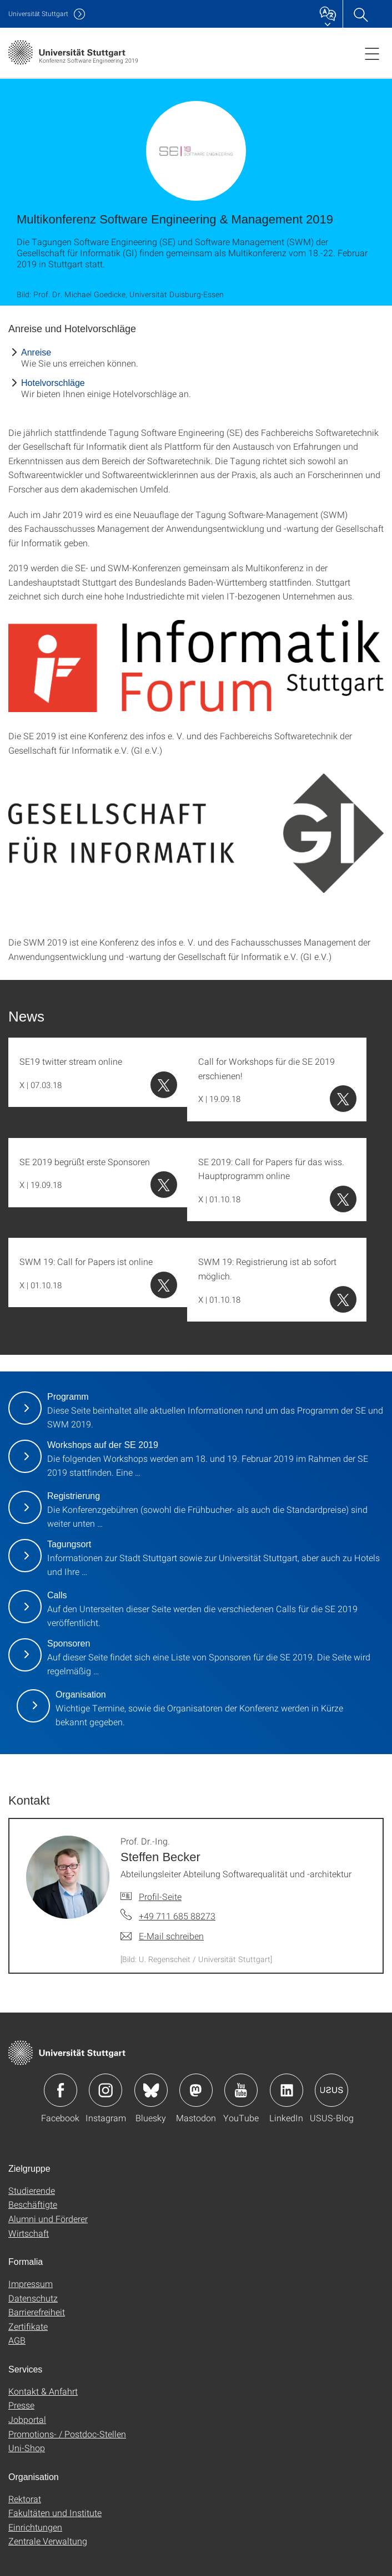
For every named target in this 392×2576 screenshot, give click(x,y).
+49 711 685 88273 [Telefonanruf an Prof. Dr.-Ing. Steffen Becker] (177, 1916)
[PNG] (196, 666)
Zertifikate (28, 2326)
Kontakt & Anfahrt (43, 2391)
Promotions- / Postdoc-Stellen (67, 2434)
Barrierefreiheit (36, 2312)
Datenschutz (33, 2298)
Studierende (31, 2190)
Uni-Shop (26, 2447)
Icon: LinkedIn (286, 2090)
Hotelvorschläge (53, 383)
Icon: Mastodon (196, 2090)
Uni (38, 13)
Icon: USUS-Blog (331, 2090)
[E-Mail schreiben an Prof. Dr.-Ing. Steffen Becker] (162, 1936)
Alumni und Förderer (48, 2218)
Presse (21, 2405)
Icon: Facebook (60, 2090)
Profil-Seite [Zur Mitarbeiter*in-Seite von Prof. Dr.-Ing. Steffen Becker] (160, 1896)
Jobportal (27, 2419)
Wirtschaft (28, 2233)
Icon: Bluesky (151, 2090)
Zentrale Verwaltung (47, 2541)
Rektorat (24, 2498)
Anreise (36, 352)
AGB (17, 2340)
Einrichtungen (35, 2527)
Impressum (30, 2283)
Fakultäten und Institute (55, 2512)
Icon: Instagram (105, 2090)
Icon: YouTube (241, 2090)
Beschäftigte (32, 2204)
